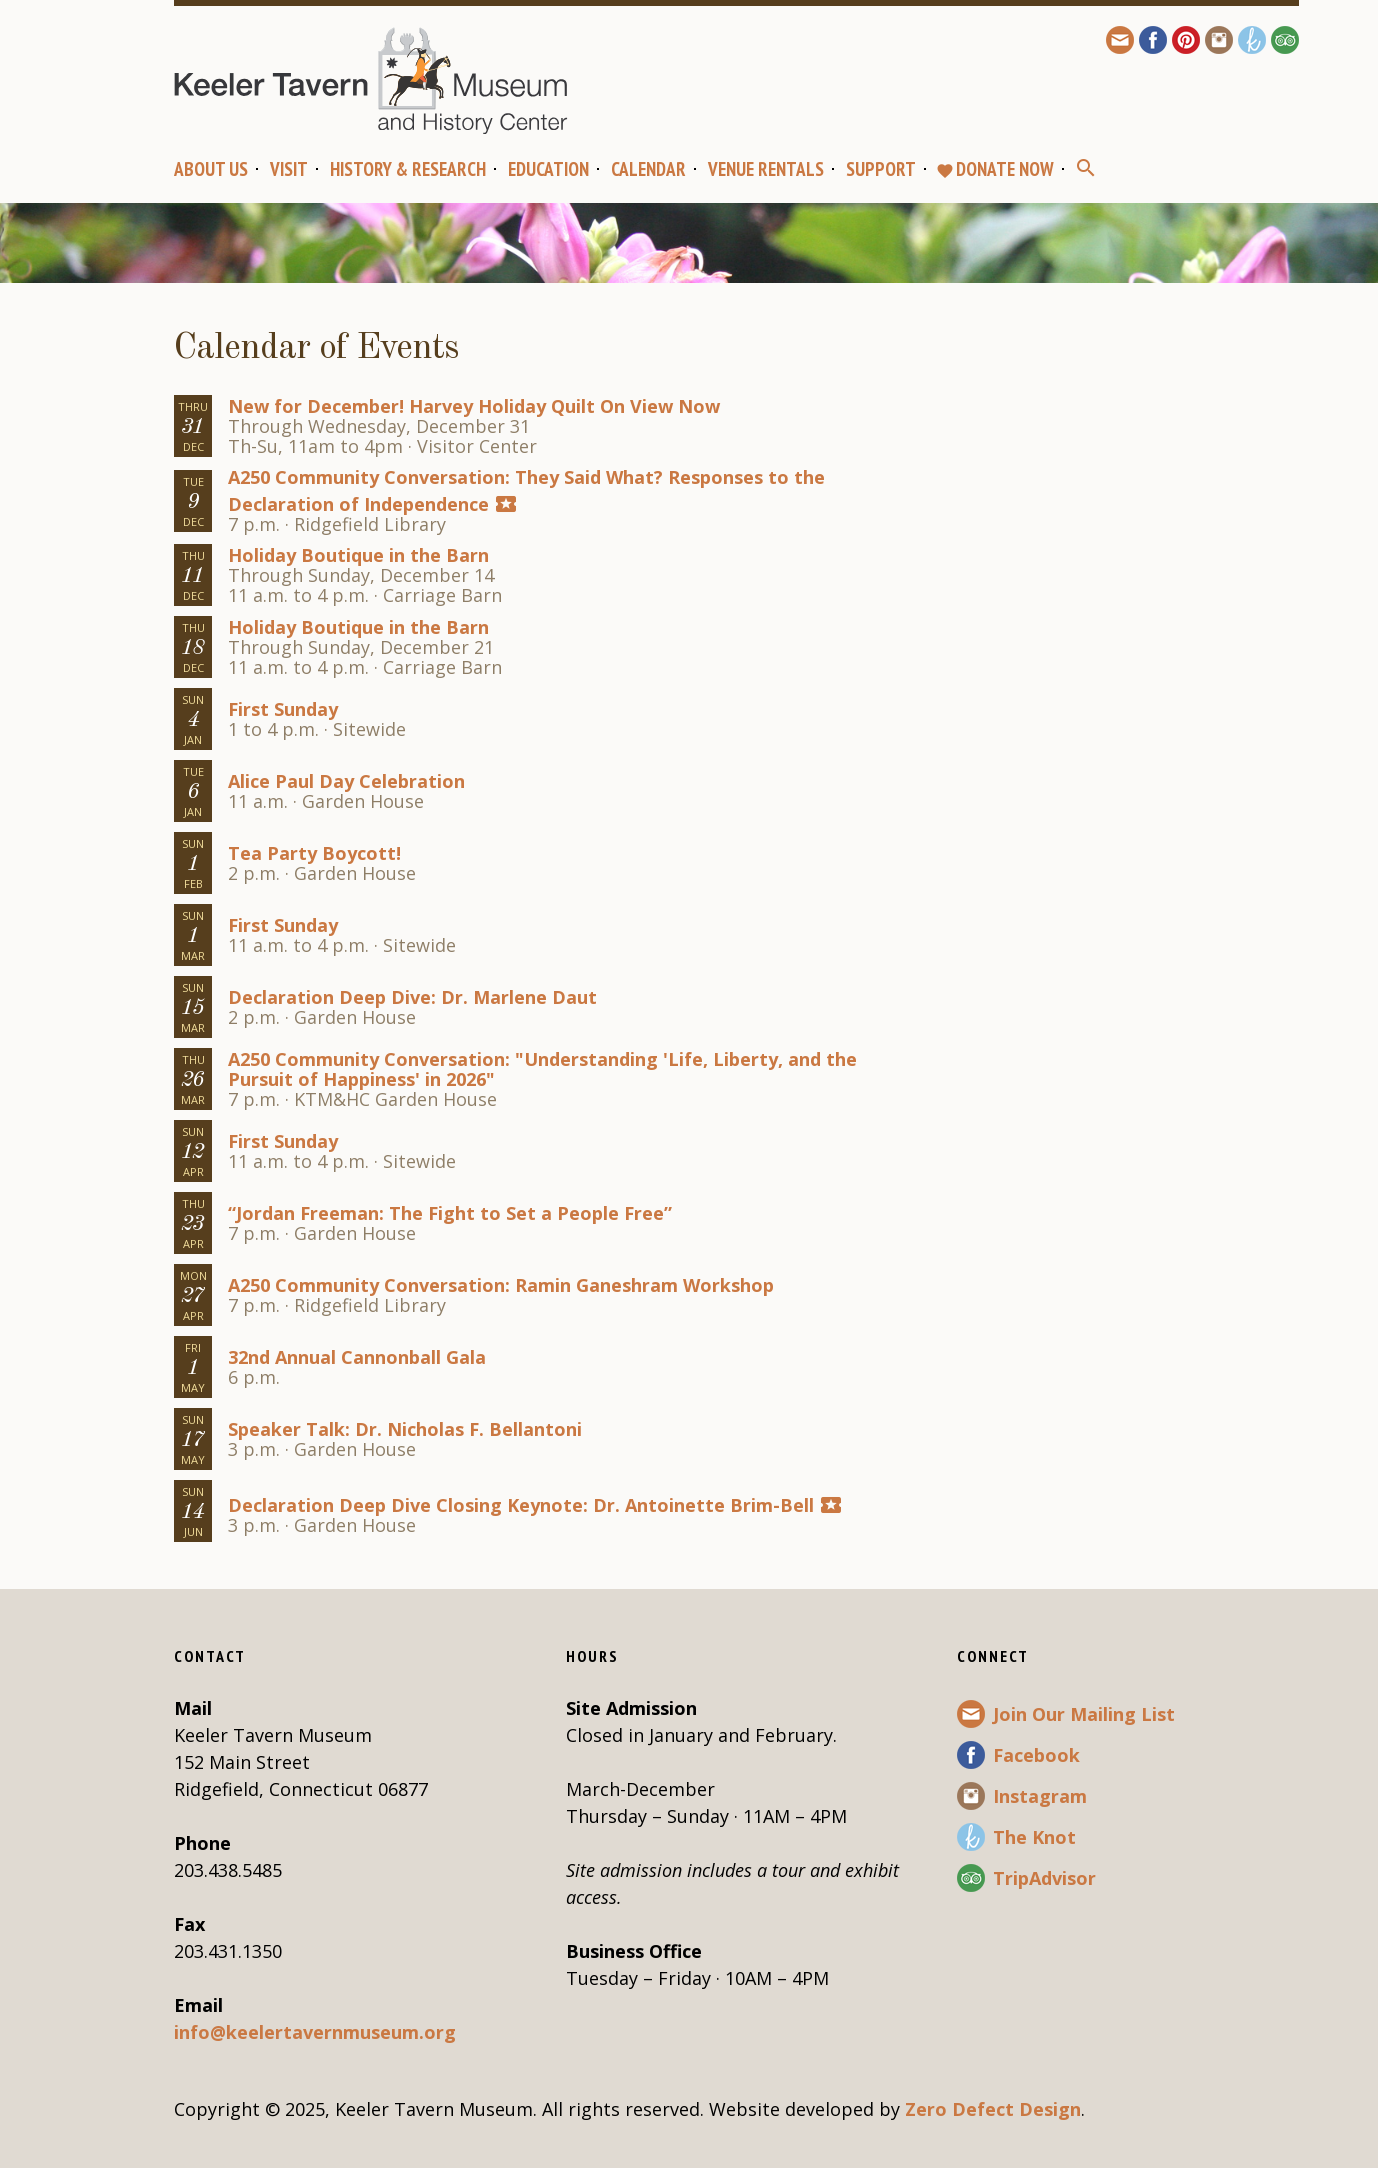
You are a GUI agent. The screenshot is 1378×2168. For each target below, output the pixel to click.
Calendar (648, 169)
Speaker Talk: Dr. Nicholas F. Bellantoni (405, 1429)
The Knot (1034, 1837)
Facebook (1036, 1755)
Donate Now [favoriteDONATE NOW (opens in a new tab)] (995, 169)
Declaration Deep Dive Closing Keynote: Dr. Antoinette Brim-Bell (521, 1505)
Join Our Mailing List (1084, 1714)
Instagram (1040, 1796)
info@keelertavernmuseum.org (315, 2032)
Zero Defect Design (993, 2109)
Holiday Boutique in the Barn (358, 555)
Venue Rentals (766, 169)
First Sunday (283, 709)
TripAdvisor (1044, 1878)
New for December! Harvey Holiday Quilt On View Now (474, 406)
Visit (289, 169)
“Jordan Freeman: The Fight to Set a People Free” (450, 1213)
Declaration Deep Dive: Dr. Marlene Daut (412, 997)
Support (881, 169)
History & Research (408, 169)
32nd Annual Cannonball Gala (357, 1357)
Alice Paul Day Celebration (346, 781)
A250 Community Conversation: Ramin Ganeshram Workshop (501, 1285)
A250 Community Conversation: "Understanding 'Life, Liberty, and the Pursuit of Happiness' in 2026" (542, 1069)
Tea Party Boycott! (314, 853)
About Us (211, 169)
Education (548, 169)
